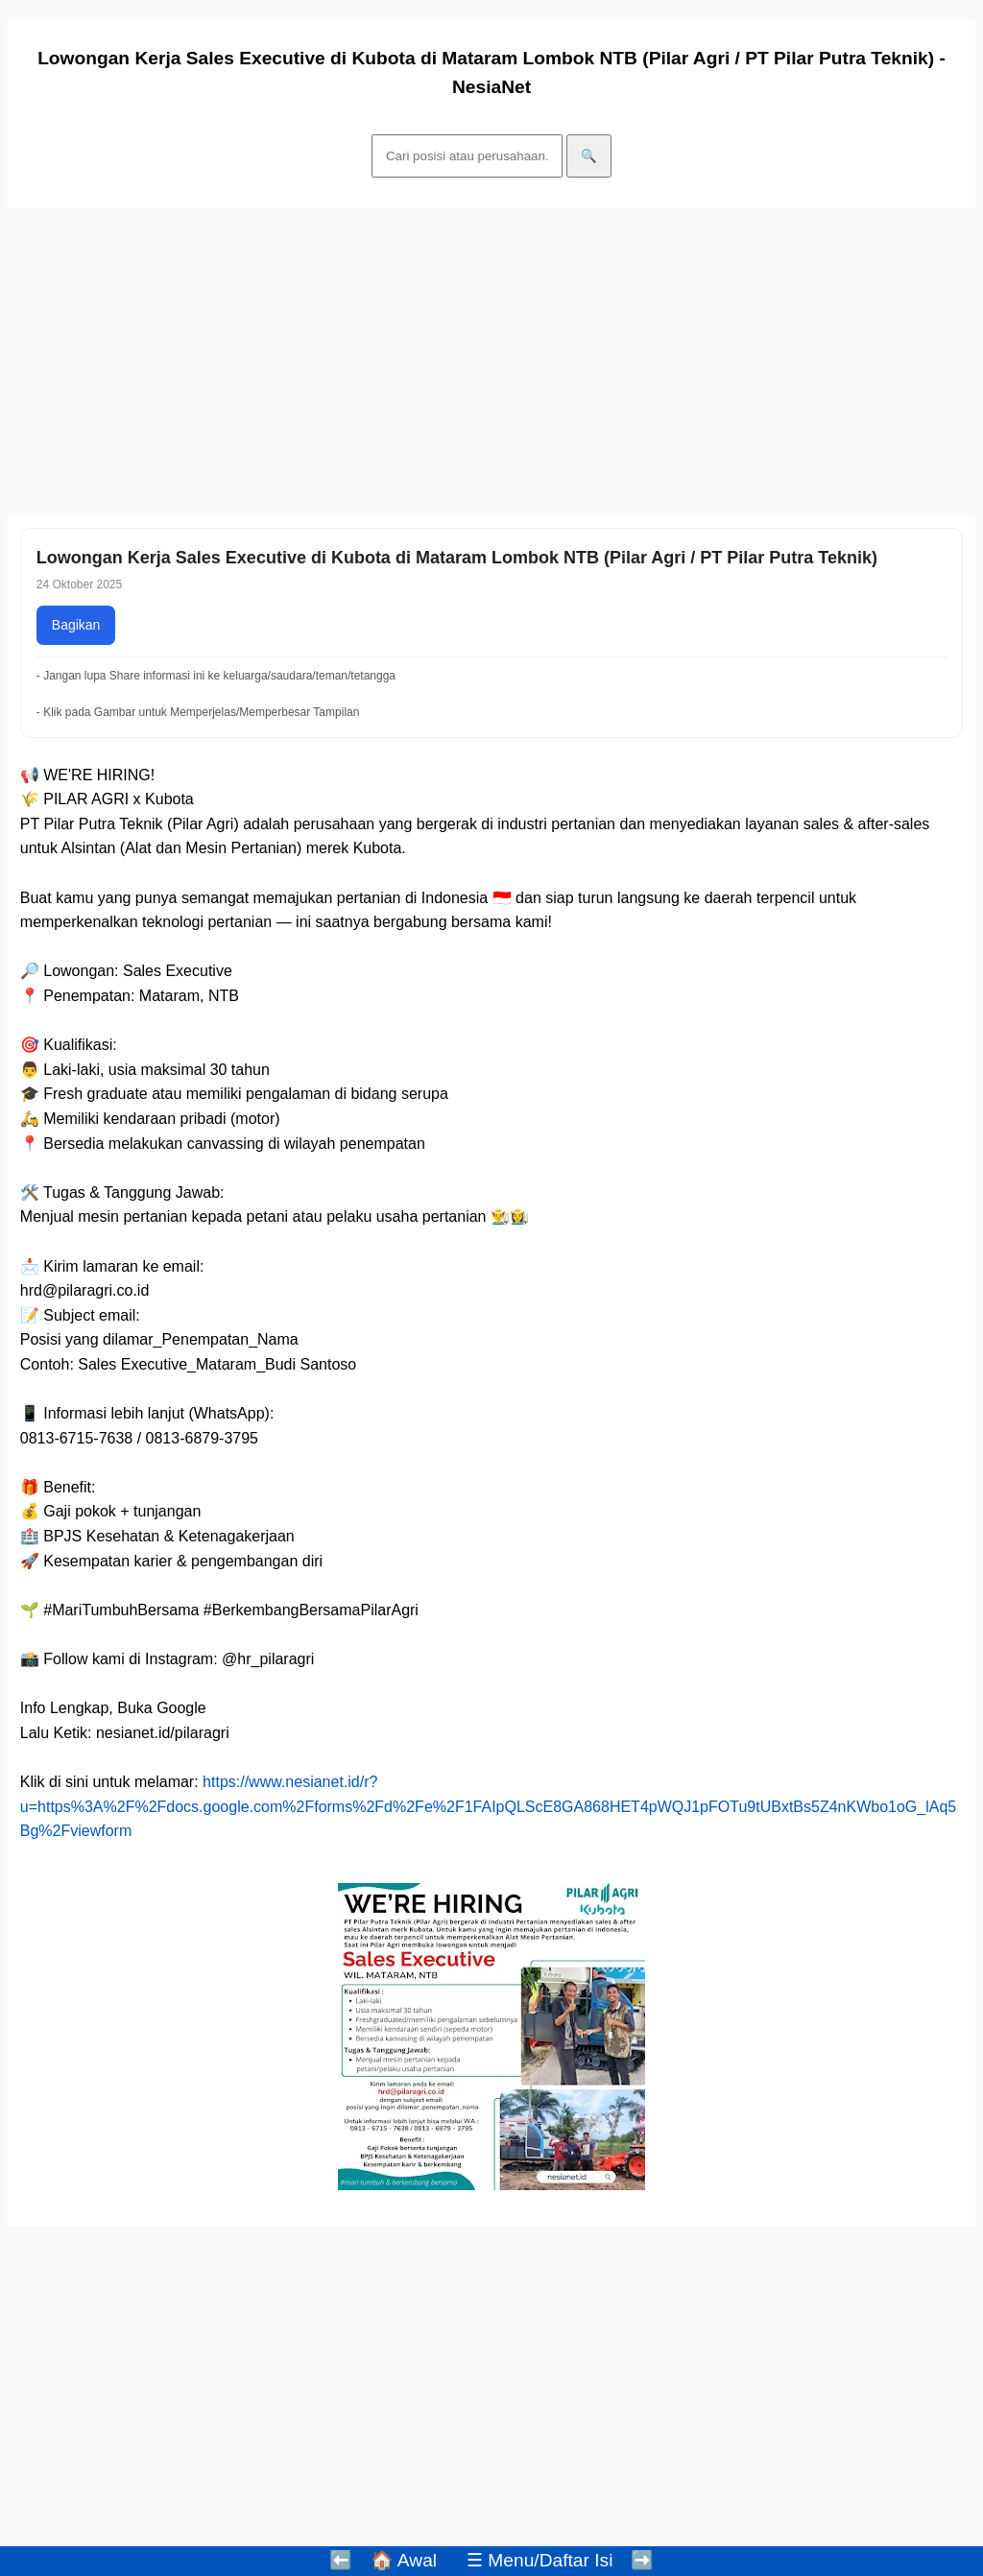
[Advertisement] (491, 361)
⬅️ (340, 2560)
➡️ (642, 2560)
